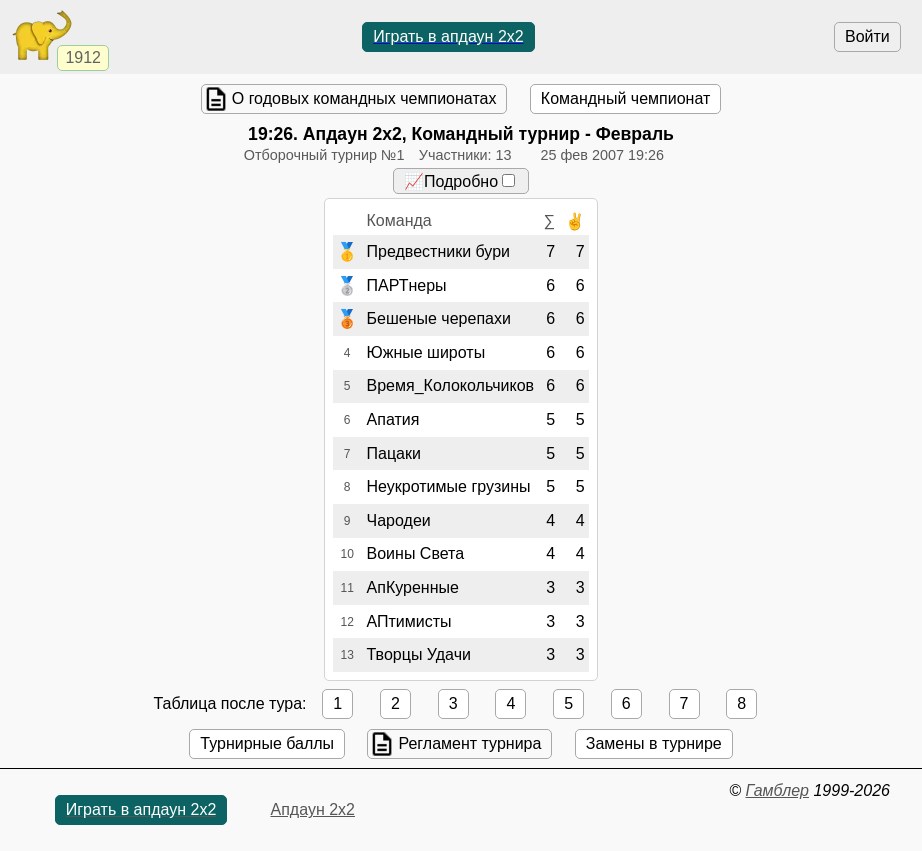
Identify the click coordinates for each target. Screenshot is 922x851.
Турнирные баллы (267, 743)
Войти (867, 36)
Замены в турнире (654, 743)
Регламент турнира (469, 743)
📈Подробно (459, 181)
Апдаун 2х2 (313, 809)
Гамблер (777, 790)
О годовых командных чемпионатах (364, 98)
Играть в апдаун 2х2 (448, 36)
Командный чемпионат (625, 98)
